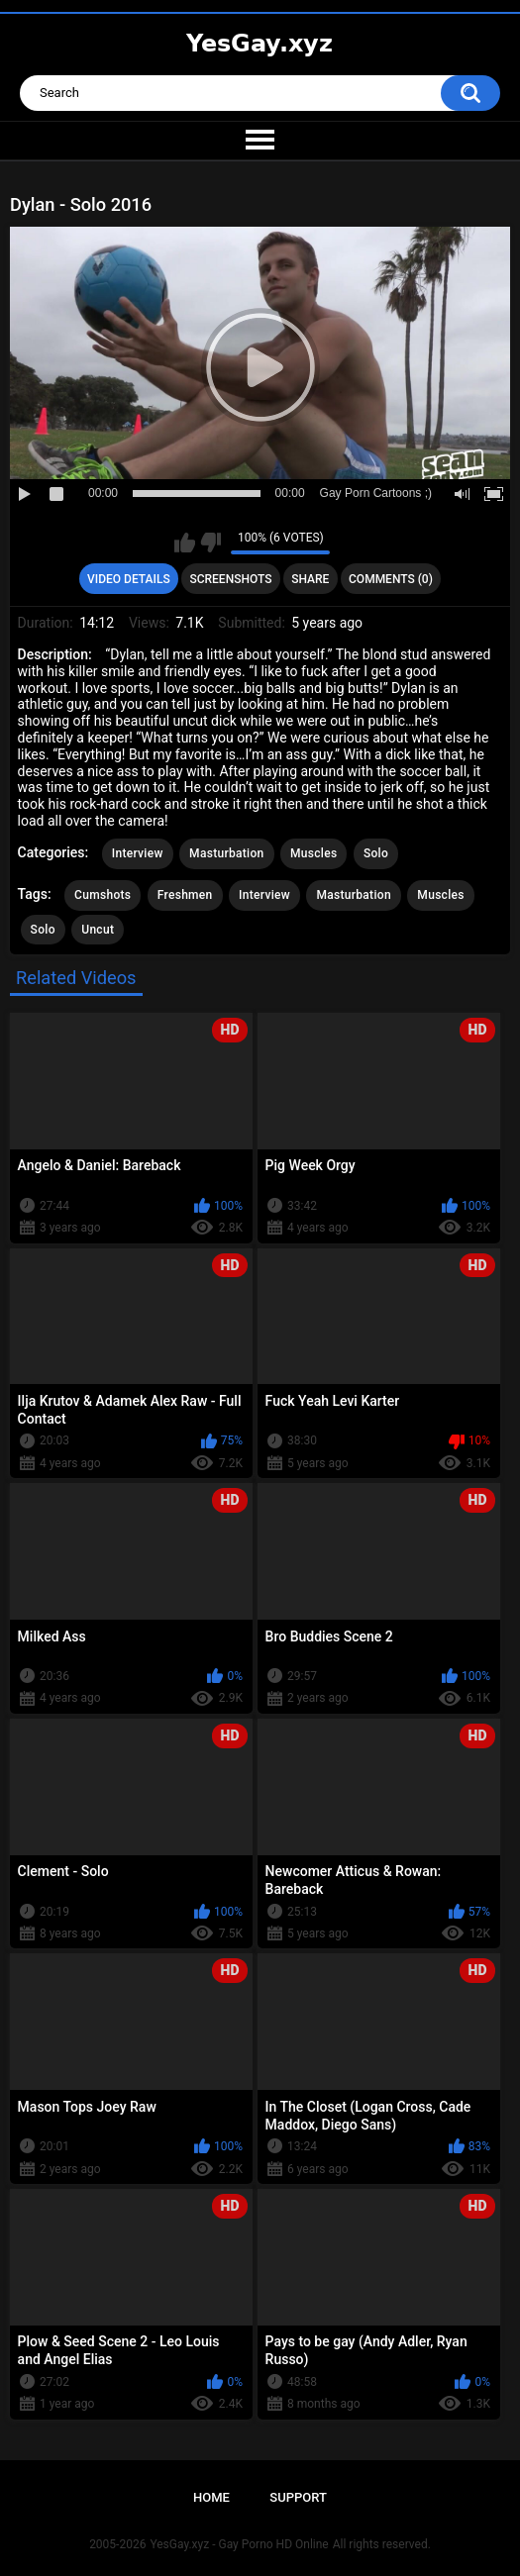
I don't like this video (210, 542)
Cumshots (102, 895)
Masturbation (226, 853)
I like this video (184, 542)
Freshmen (185, 895)
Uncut (97, 930)
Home (211, 2497)
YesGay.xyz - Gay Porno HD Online (239, 2544)
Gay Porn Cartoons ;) (376, 493)
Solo (376, 853)
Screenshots (230, 579)
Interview (137, 853)
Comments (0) (391, 579)
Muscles (313, 853)
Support (298, 2497)
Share (310, 579)
